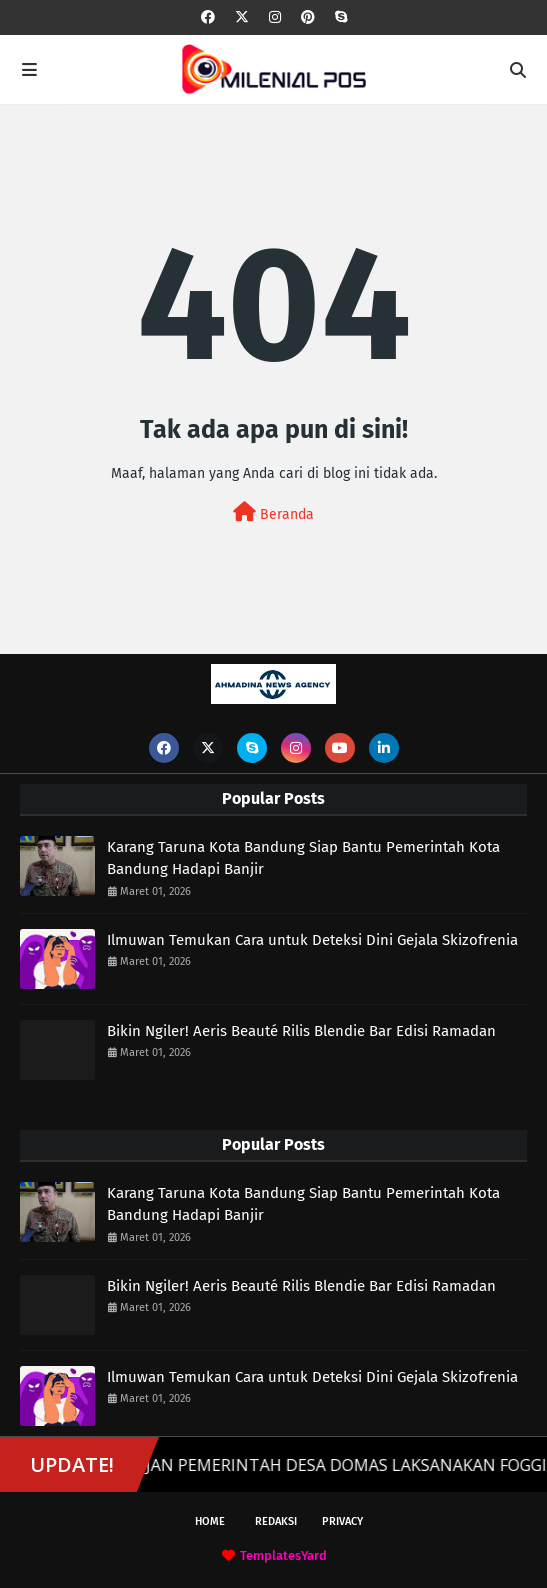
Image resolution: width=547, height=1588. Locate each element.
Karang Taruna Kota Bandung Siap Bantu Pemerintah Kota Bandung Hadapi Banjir (303, 858)
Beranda (273, 512)
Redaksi (276, 1521)
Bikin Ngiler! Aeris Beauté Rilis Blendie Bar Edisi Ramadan (301, 1031)
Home (210, 1521)
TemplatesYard (283, 1555)
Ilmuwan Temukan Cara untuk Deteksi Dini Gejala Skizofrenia (312, 940)
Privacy (342, 1521)
